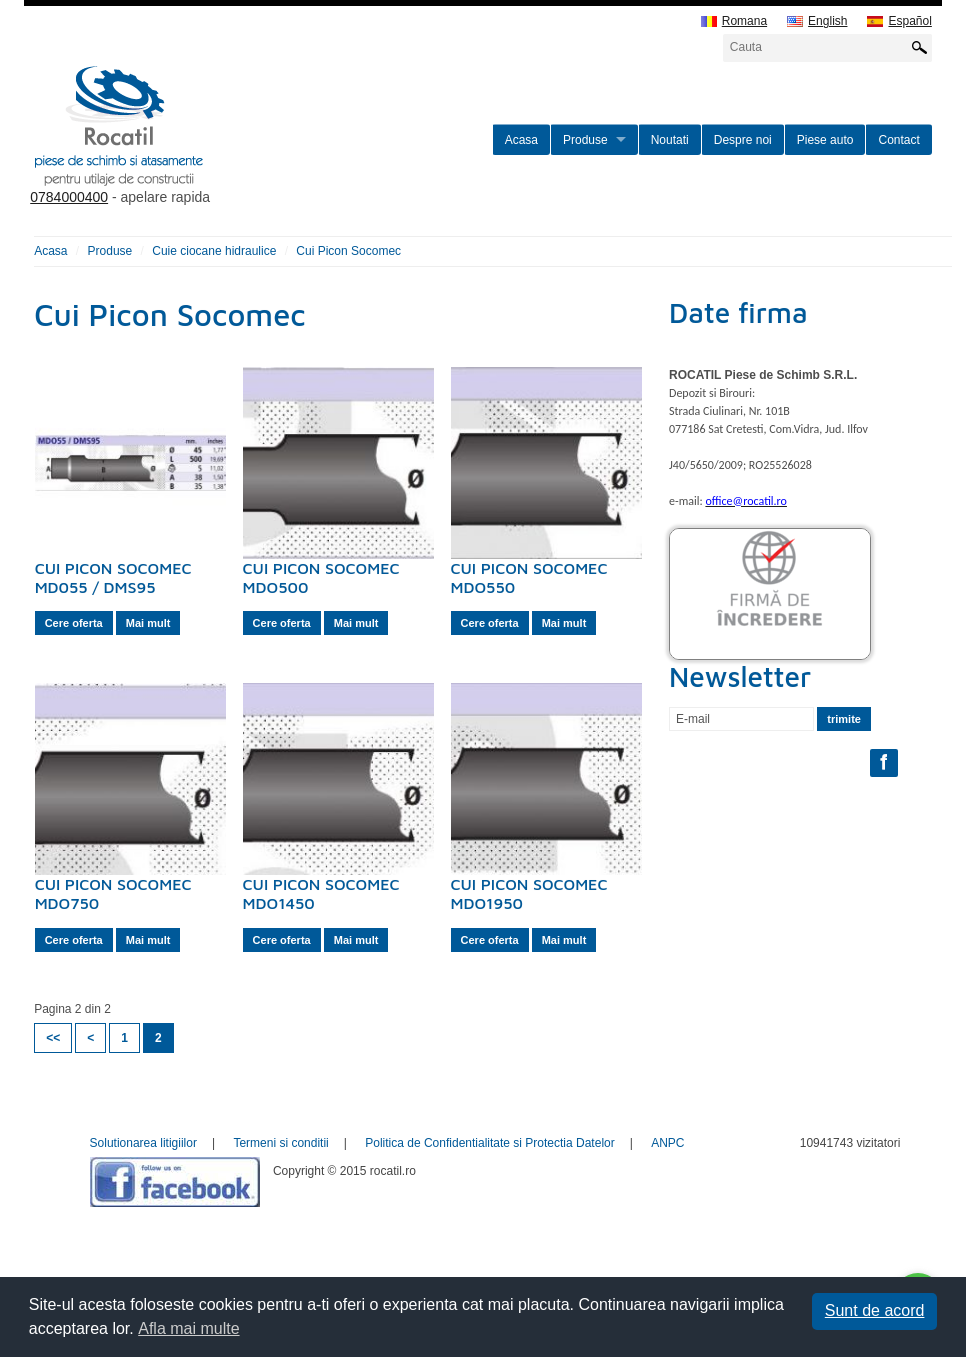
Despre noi (743, 140)
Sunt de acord (875, 1310)
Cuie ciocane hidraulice (214, 251)
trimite (844, 719)
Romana (734, 21)
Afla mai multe (188, 1328)
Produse (585, 140)
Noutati (670, 140)
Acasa (521, 140)
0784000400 (69, 197)
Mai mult (148, 623)
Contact (898, 140)
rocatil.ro (220, 151)
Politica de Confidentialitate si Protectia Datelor (489, 1143)
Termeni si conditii (280, 1143)
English (817, 21)
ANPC (667, 1143)
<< (53, 1038)
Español (899, 21)
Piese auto (825, 140)
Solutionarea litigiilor (143, 1143)
